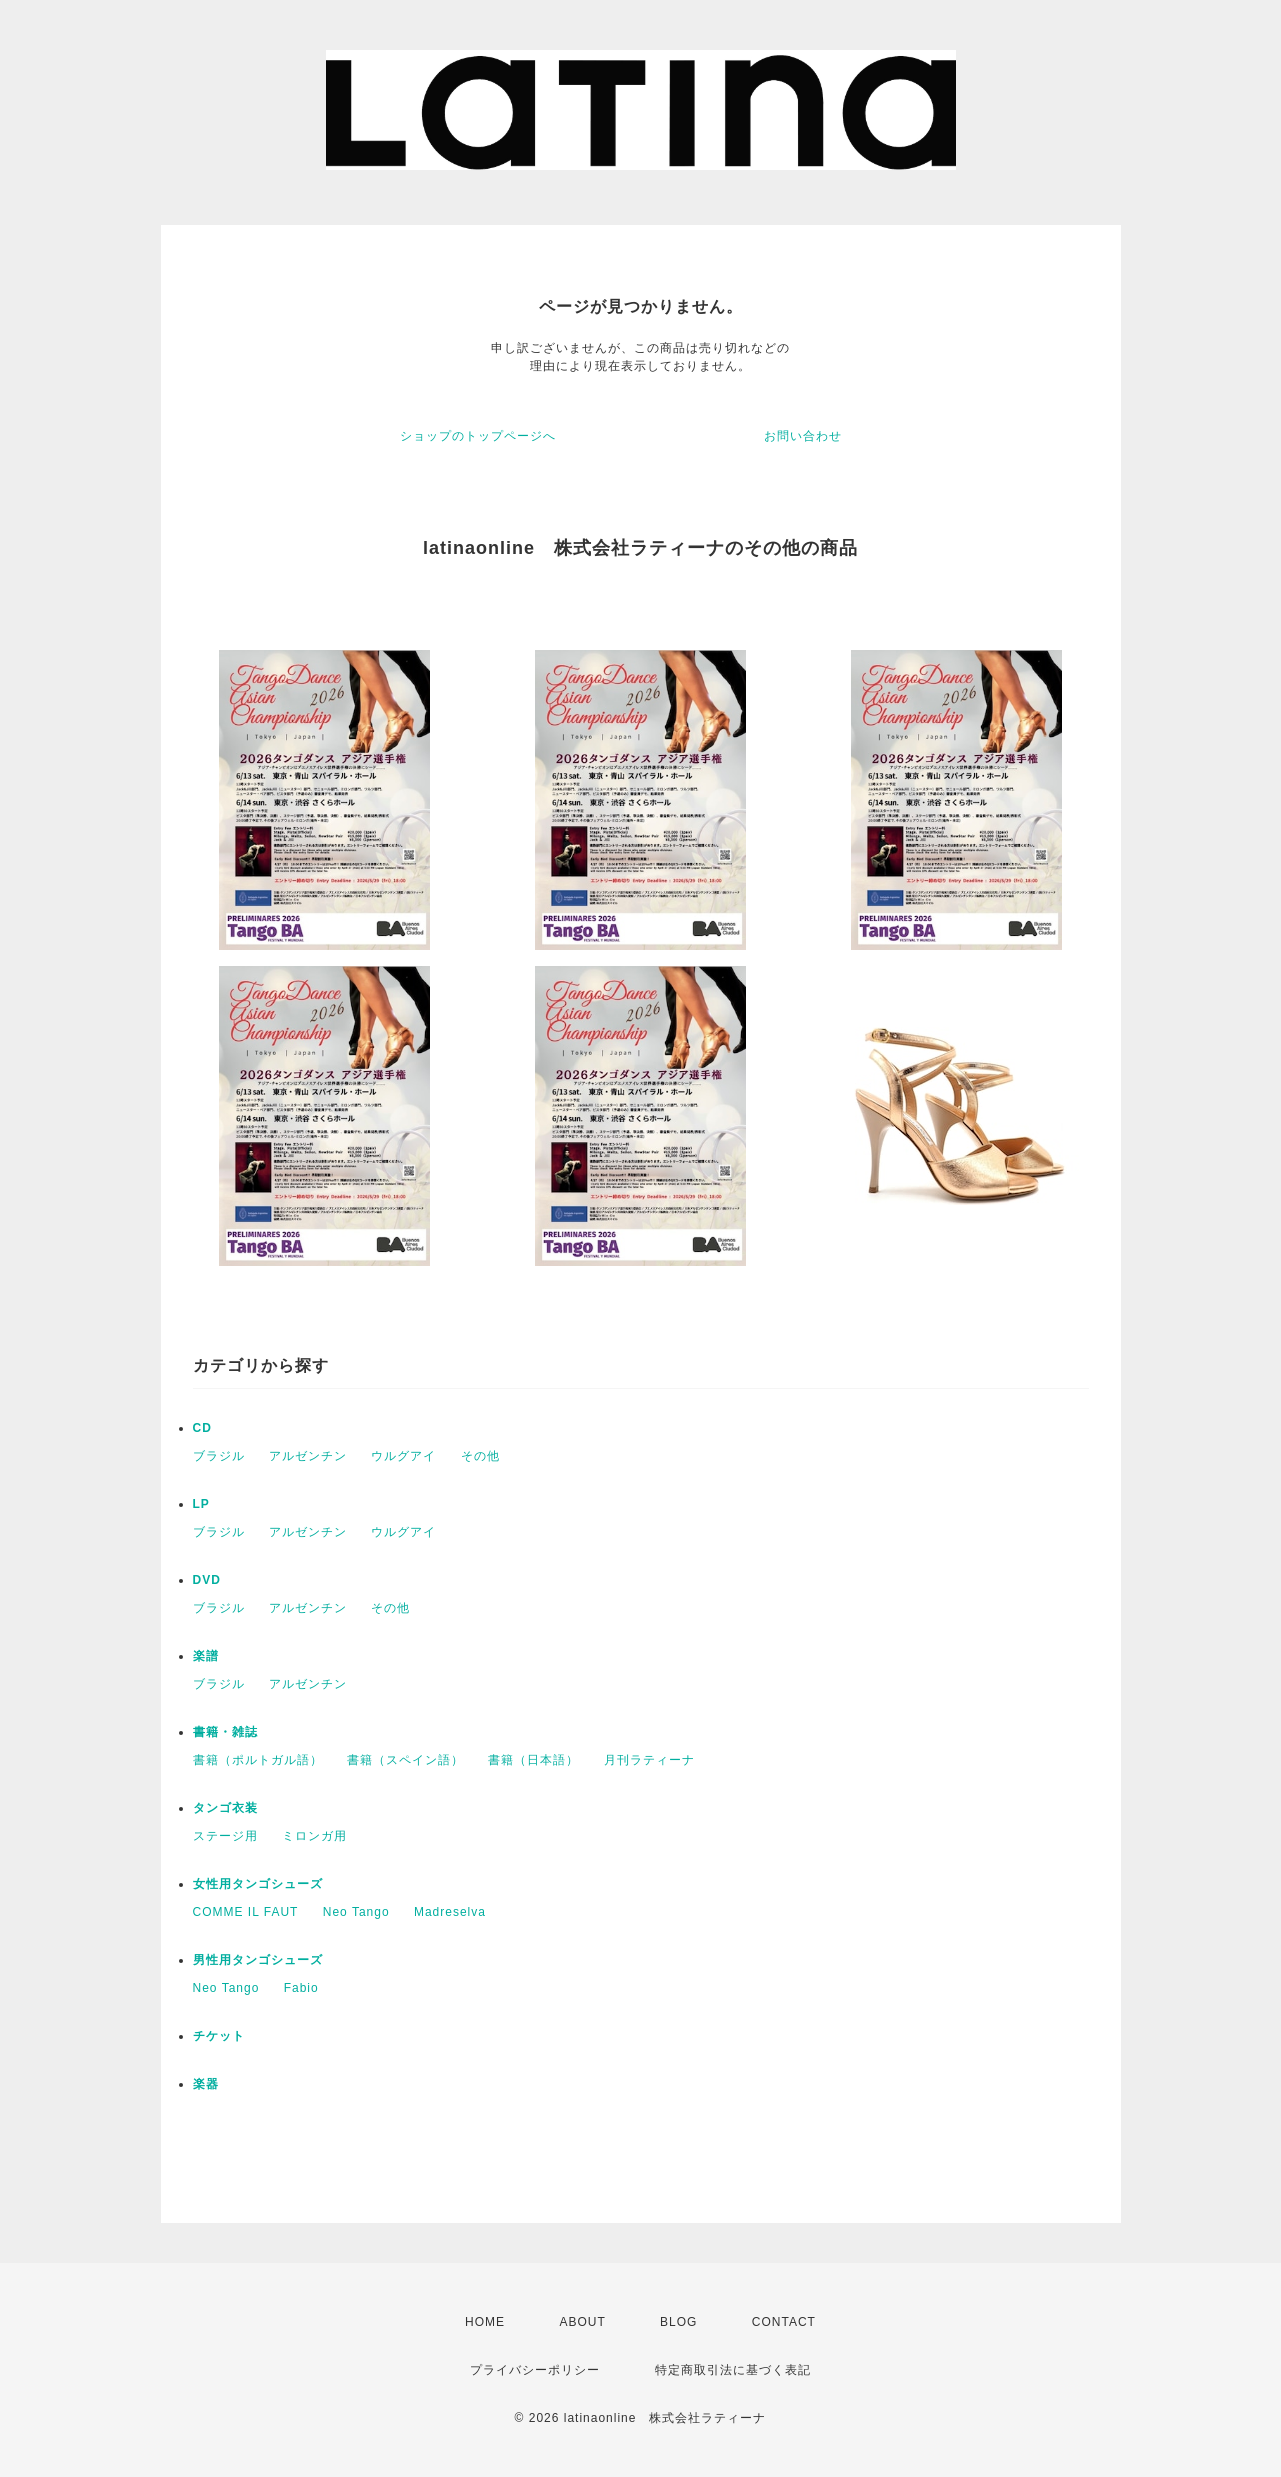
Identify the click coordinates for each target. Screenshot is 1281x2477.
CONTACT (784, 2322)
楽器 (206, 2084)
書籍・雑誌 (225, 1732)
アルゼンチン (308, 1456)
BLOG (678, 2322)
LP (201, 1504)
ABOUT (582, 2322)
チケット (219, 2036)
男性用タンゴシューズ (258, 1960)
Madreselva (450, 1912)
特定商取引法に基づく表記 (733, 2370)
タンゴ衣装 (225, 1808)
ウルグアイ (403, 1456)
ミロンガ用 (314, 1836)
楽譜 (206, 1656)
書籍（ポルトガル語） (258, 1760)
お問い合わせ (803, 436)
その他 (480, 1456)
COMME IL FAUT (246, 1912)
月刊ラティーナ (649, 1760)
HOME (485, 2322)
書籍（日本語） (533, 1760)
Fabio (301, 1988)
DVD (207, 1580)
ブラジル (219, 1456)
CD (202, 1428)
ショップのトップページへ (478, 436)
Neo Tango (356, 1912)
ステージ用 (225, 1836)
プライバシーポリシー (535, 2370)
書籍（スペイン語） (405, 1760)
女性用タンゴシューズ (258, 1884)
